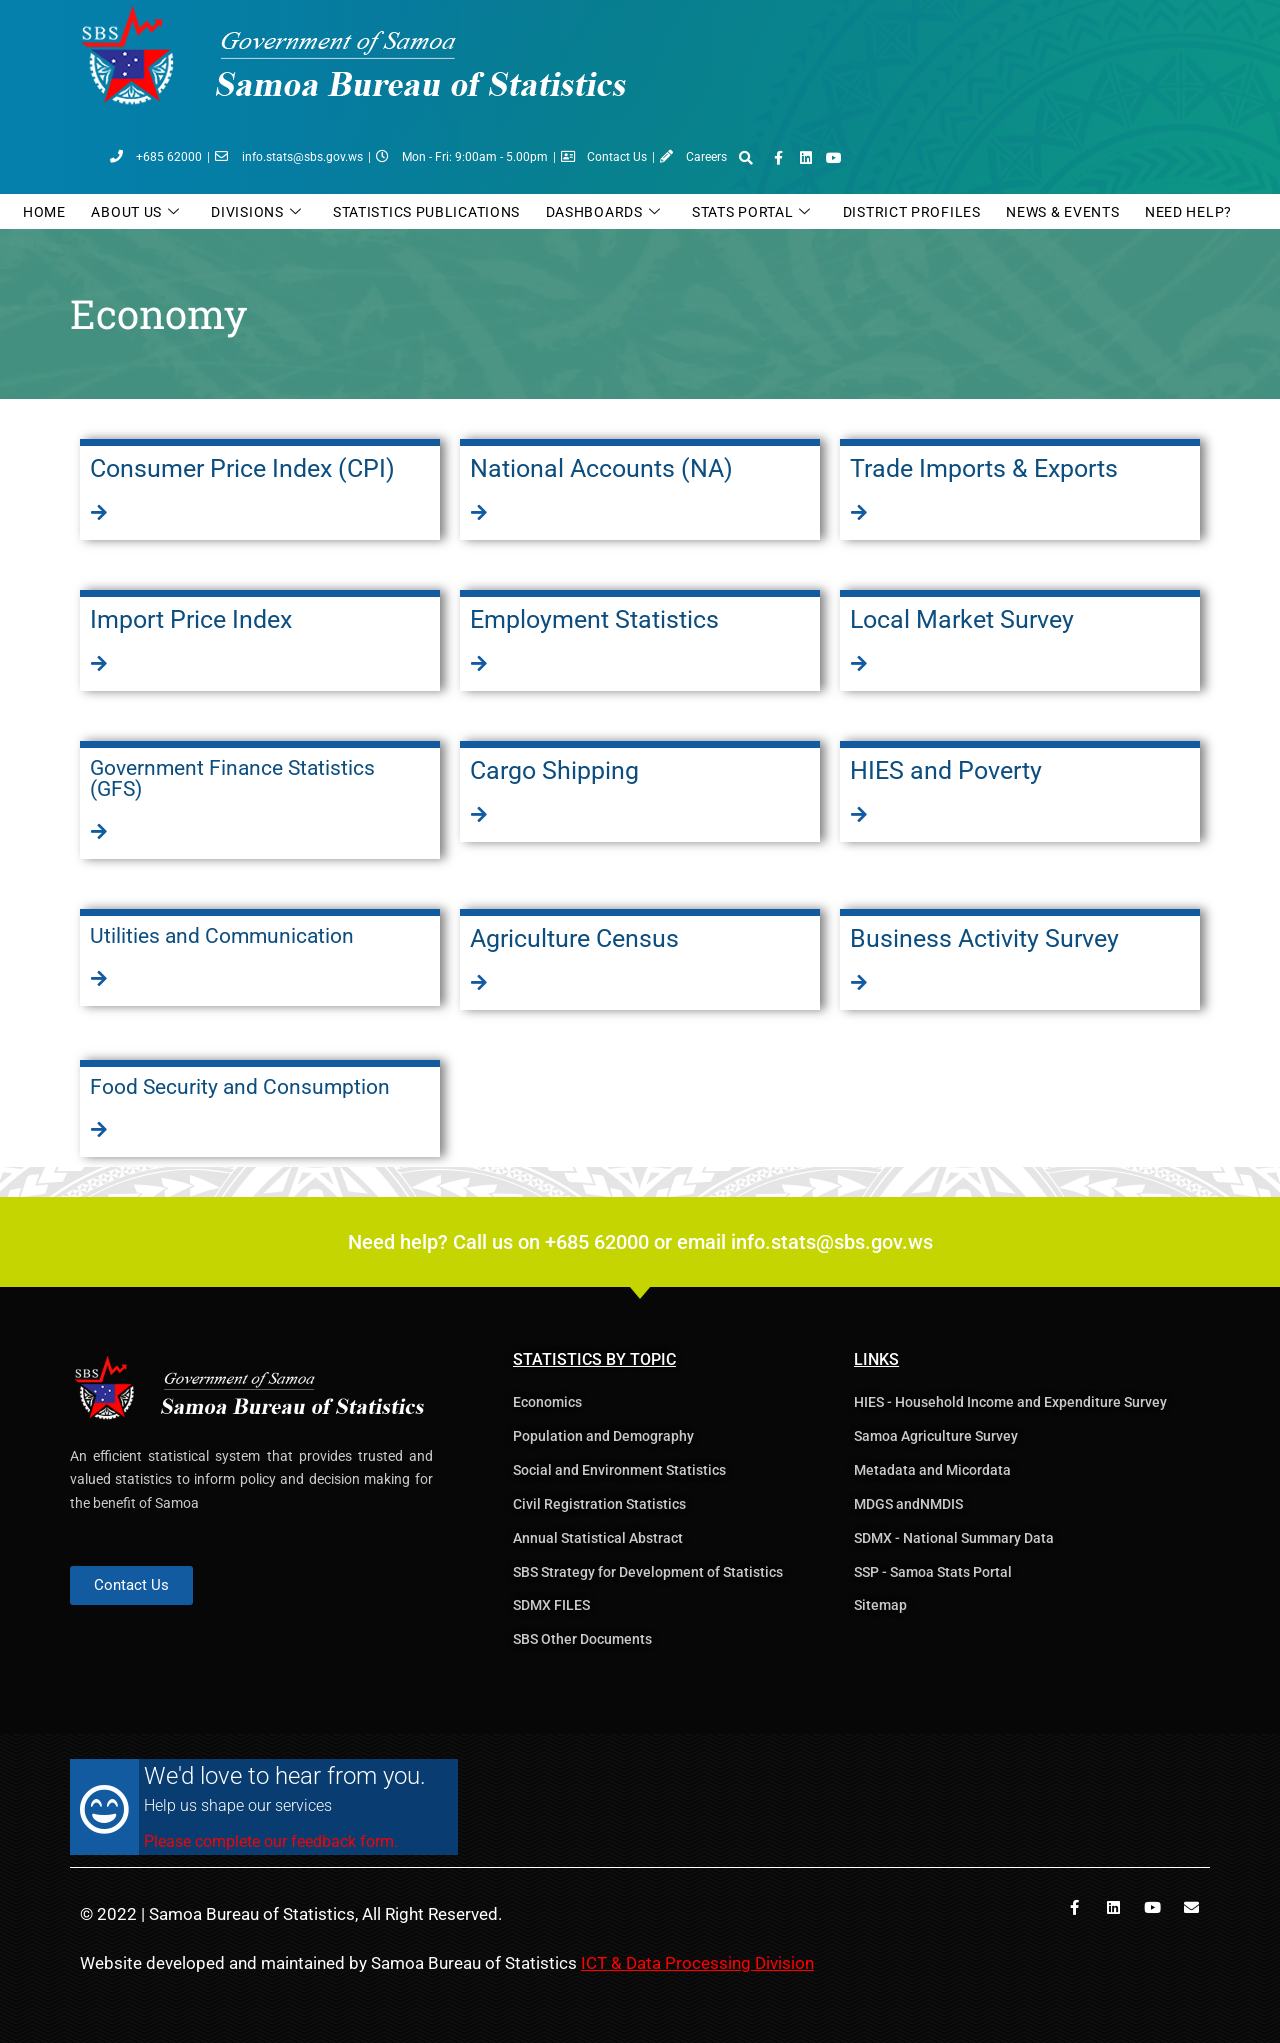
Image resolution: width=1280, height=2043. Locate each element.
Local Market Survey (962, 619)
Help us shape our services (238, 1805)
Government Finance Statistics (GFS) (232, 778)
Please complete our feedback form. (271, 1841)
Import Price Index (191, 619)
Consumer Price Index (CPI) (242, 468)
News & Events (1062, 212)
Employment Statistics (594, 619)
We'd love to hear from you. (285, 1776)
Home (44, 212)
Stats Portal (751, 212)
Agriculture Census (574, 938)
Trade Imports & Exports (984, 468)
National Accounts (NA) (601, 468)
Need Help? (1188, 212)
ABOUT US (135, 212)
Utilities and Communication (222, 936)
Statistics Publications (426, 212)
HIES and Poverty (946, 770)
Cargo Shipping (554, 770)
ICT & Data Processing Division (697, 1963)
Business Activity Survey (984, 938)
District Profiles (912, 212)
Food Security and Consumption (240, 1087)
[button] (746, 158)
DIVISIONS (256, 212)
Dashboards (603, 212)
